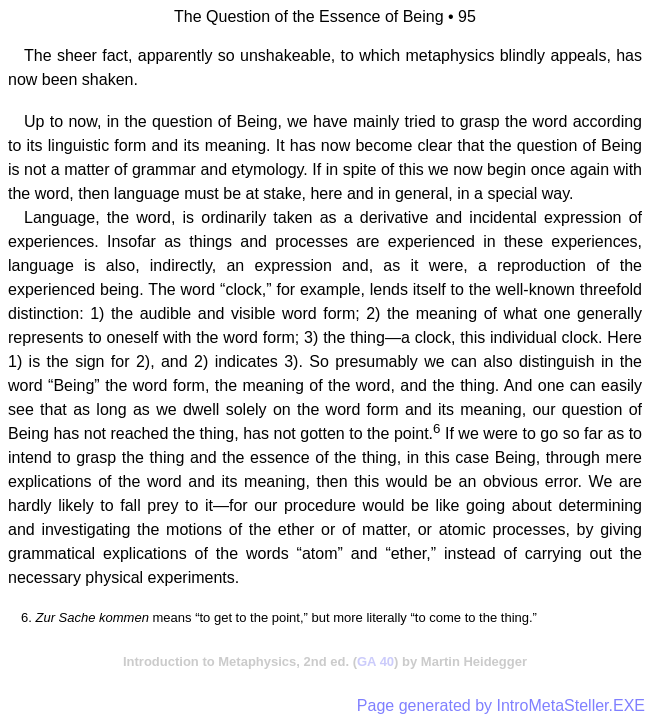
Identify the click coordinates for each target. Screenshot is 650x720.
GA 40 (375, 661)
